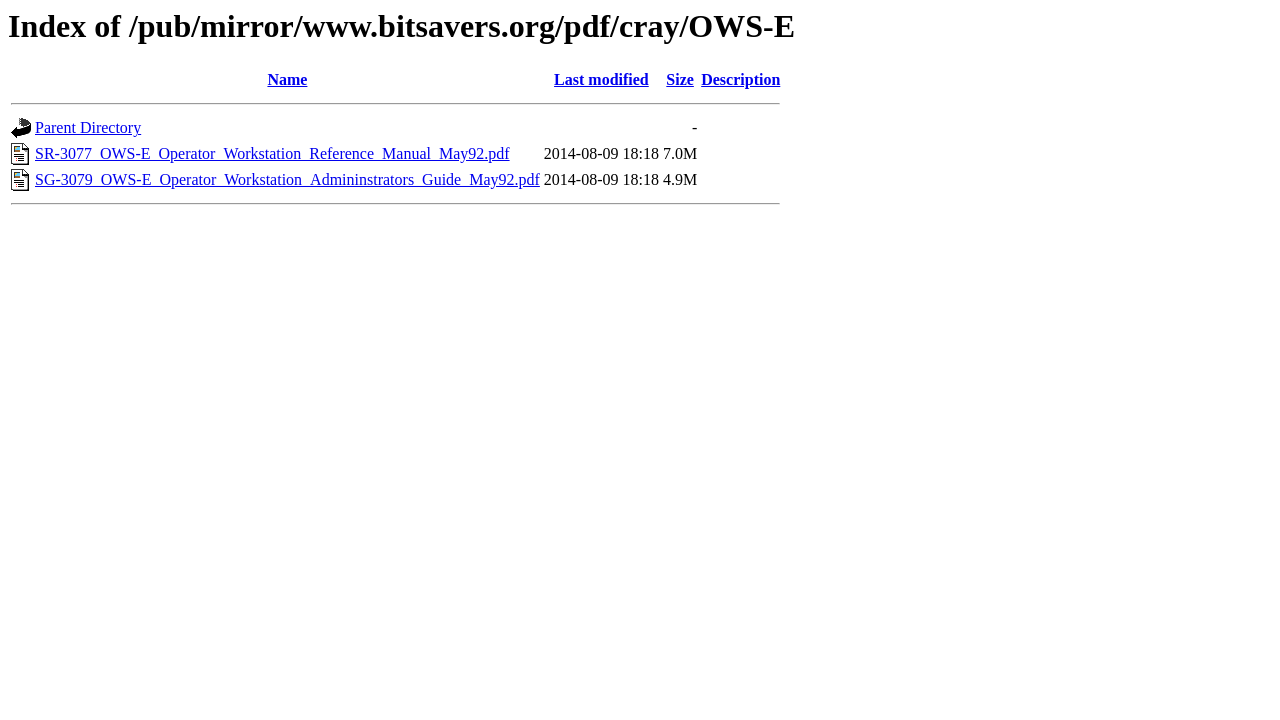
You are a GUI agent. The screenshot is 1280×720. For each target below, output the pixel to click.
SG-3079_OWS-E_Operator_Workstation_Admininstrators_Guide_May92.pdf (287, 179)
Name (287, 79)
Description (740, 79)
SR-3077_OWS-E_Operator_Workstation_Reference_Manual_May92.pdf (272, 153)
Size (680, 79)
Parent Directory (88, 127)
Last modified (601, 79)
